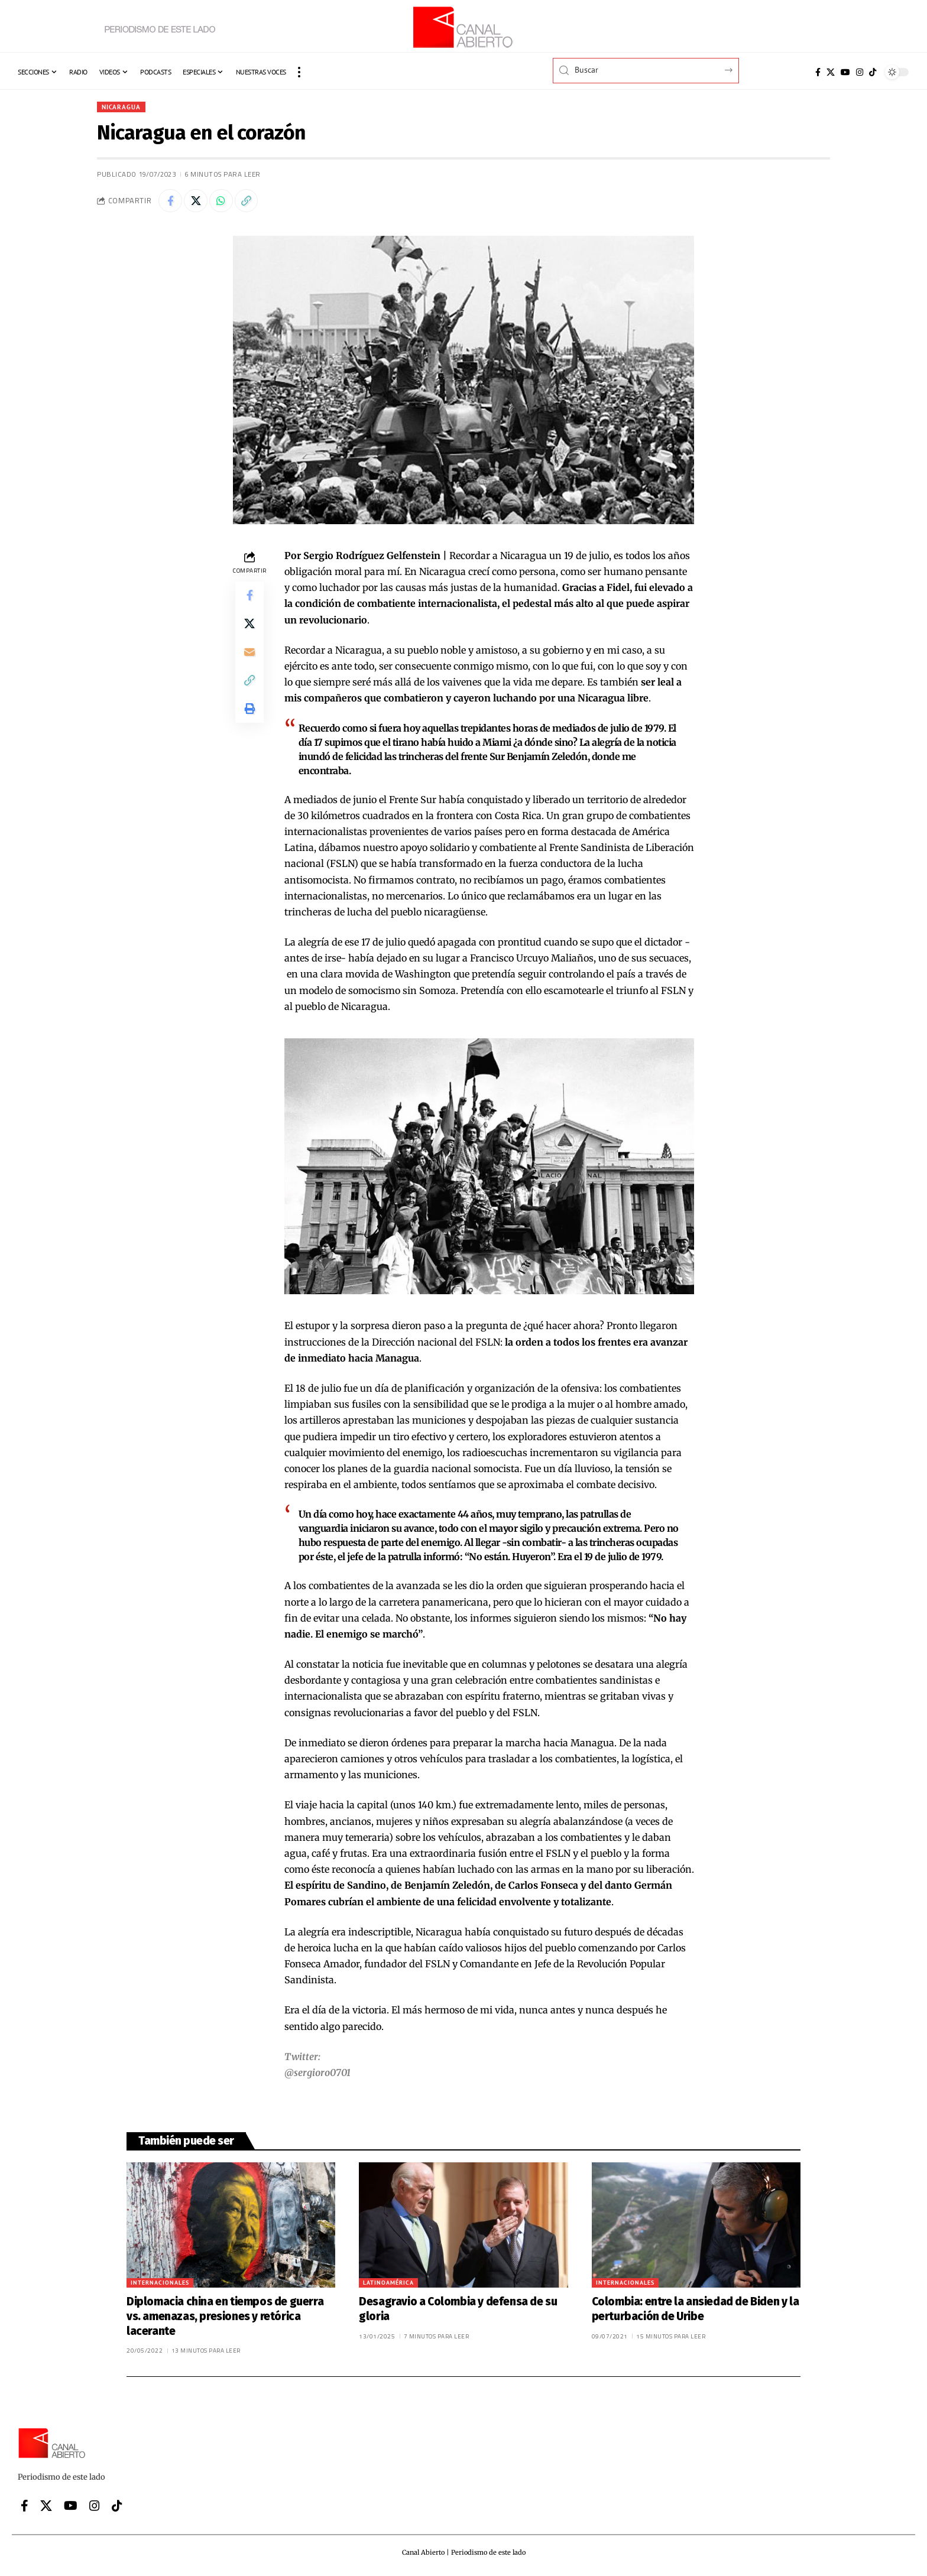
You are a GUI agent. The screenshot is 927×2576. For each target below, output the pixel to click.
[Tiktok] (872, 72)
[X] (831, 72)
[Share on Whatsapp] (221, 201)
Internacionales (160, 2283)
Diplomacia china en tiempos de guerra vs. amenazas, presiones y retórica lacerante (225, 2316)
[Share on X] (196, 201)
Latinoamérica (388, 2283)
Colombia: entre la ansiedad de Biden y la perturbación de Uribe (695, 2309)
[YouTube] (845, 72)
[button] (299, 72)
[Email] (249, 653)
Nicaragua (122, 106)
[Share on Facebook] (170, 201)
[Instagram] (859, 72)
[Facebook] (818, 72)
